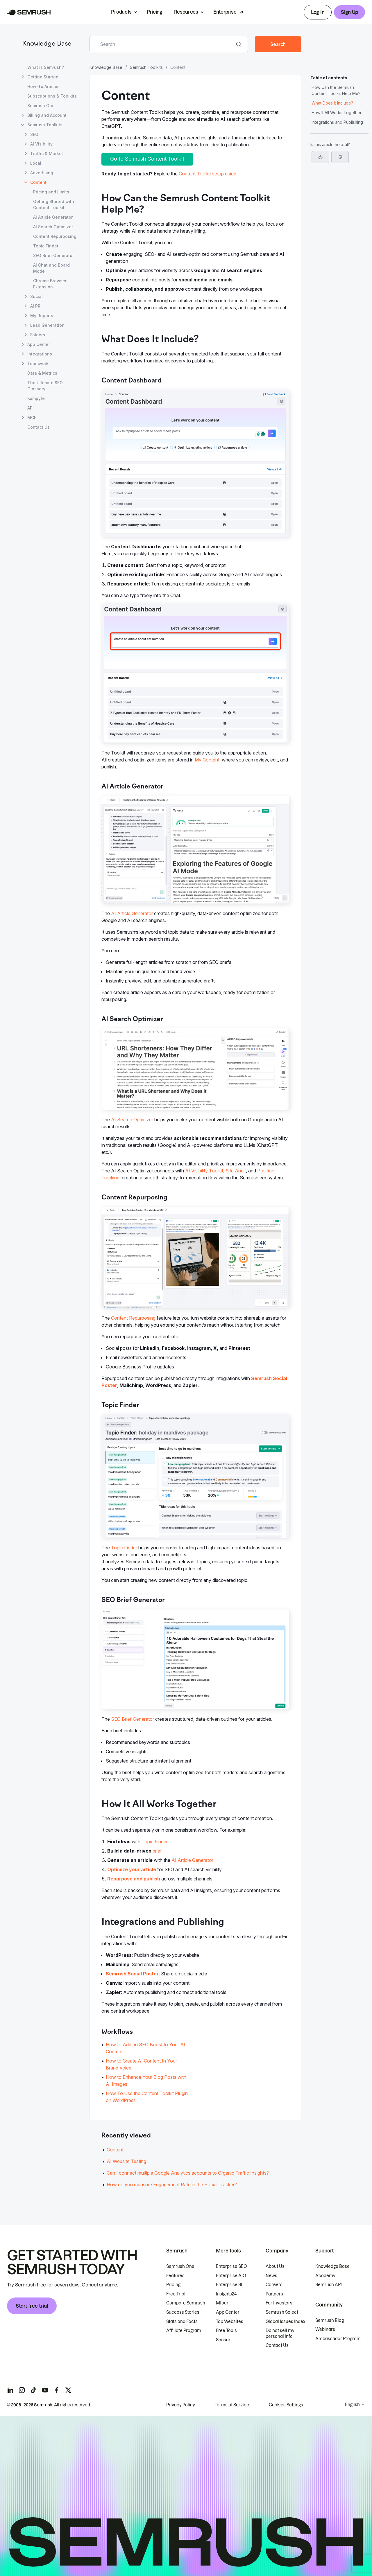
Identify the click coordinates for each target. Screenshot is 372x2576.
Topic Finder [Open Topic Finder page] (45, 245)
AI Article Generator (132, 913)
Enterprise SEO (231, 2266)
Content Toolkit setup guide (207, 174)
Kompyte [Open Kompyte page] (36, 398)
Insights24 (226, 2294)
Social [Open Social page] (36, 296)
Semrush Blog (329, 2320)
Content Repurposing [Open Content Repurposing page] (54, 236)
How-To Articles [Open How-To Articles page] (43, 86)
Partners (274, 2294)
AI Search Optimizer (132, 1119)
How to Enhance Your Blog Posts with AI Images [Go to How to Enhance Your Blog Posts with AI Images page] (146, 2080)
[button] (340, 157)
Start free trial (32, 2306)
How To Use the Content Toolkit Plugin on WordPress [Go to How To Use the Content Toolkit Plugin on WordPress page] (147, 2096)
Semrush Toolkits (146, 67)
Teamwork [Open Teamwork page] (38, 363)
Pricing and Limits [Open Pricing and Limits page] (51, 191)
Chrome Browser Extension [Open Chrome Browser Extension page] (50, 283)
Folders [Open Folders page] (37, 335)
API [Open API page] (30, 407)
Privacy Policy (180, 2405)
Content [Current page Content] (38, 182)
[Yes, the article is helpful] (320, 157)
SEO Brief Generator (132, 1719)
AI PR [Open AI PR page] (35, 306)
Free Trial (175, 2294)
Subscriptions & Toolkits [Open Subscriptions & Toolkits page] (52, 96)
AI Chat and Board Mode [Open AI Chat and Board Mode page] (51, 268)
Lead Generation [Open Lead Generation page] (47, 325)
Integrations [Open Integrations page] (39, 354)
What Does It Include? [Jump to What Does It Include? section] (332, 102)
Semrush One (180, 2266)
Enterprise (225, 12)
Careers (274, 2284)
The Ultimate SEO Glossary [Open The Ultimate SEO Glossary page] (45, 385)
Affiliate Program (183, 2330)
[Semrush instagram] (22, 2390)
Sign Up (349, 12)
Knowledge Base (46, 44)
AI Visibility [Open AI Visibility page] (41, 144)
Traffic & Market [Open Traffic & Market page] (46, 153)
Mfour (222, 2303)
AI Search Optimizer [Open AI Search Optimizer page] (53, 226)
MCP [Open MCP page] (32, 417)
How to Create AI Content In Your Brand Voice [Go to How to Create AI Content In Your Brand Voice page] (141, 2064)
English (352, 2404)
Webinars (325, 2329)
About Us (275, 2266)
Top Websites (229, 2321)
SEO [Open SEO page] (34, 134)
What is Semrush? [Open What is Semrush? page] (45, 67)
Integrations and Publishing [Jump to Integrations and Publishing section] (337, 122)
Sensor (223, 2340)
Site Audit (236, 1171)
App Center (227, 2312)
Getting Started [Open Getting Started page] (42, 77)
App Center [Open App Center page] (38, 344)
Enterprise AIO (231, 2275)
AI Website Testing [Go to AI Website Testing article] (126, 2161)
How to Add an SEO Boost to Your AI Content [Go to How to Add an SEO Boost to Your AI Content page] (145, 2048)
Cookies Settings (286, 2405)
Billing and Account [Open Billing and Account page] (47, 115)
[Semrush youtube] (45, 2390)
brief (157, 1851)
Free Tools (226, 2330)
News (271, 2275)
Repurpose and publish (133, 1879)
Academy (325, 2275)
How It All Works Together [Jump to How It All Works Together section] (337, 112)
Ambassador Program (338, 2338)
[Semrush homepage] (29, 12)
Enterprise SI (229, 2284)
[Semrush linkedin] (10, 2390)
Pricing (154, 12)
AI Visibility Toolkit (204, 1171)
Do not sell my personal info (280, 2333)
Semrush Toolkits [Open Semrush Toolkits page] (44, 124)
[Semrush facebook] (56, 2390)
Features (175, 2275)
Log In (317, 12)
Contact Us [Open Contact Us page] (38, 427)
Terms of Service (232, 2405)
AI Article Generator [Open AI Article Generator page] (53, 217)
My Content (207, 760)
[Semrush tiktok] (33, 2390)
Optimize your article (131, 1869)
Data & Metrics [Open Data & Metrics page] (42, 373)
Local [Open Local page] (35, 163)
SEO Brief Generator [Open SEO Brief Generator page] (53, 255)
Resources (186, 12)
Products (121, 12)
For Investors (279, 2303)
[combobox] (162, 44)
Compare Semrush (185, 2303)
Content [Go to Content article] (115, 2149)
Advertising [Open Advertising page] (41, 173)
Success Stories (182, 2312)
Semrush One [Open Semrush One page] (41, 105)
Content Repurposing (133, 1318)
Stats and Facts (182, 2321)
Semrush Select (282, 2312)
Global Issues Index (285, 2321)
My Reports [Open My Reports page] (41, 315)
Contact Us (277, 2345)
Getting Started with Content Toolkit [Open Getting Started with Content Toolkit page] (53, 204)
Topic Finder (124, 1548)
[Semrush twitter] (68, 2390)
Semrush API (328, 2284)
